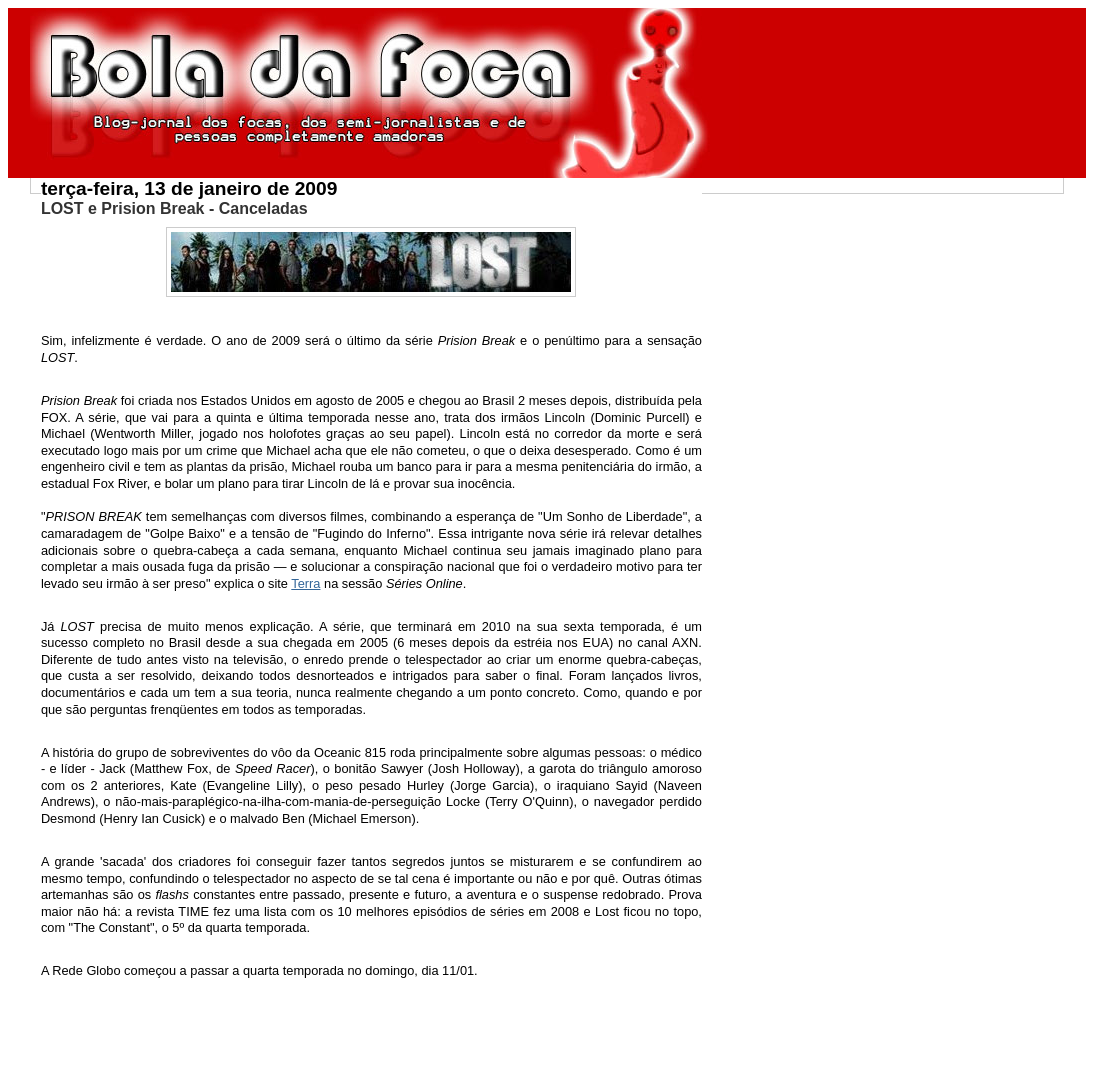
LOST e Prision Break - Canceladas (174, 208)
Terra (305, 583)
